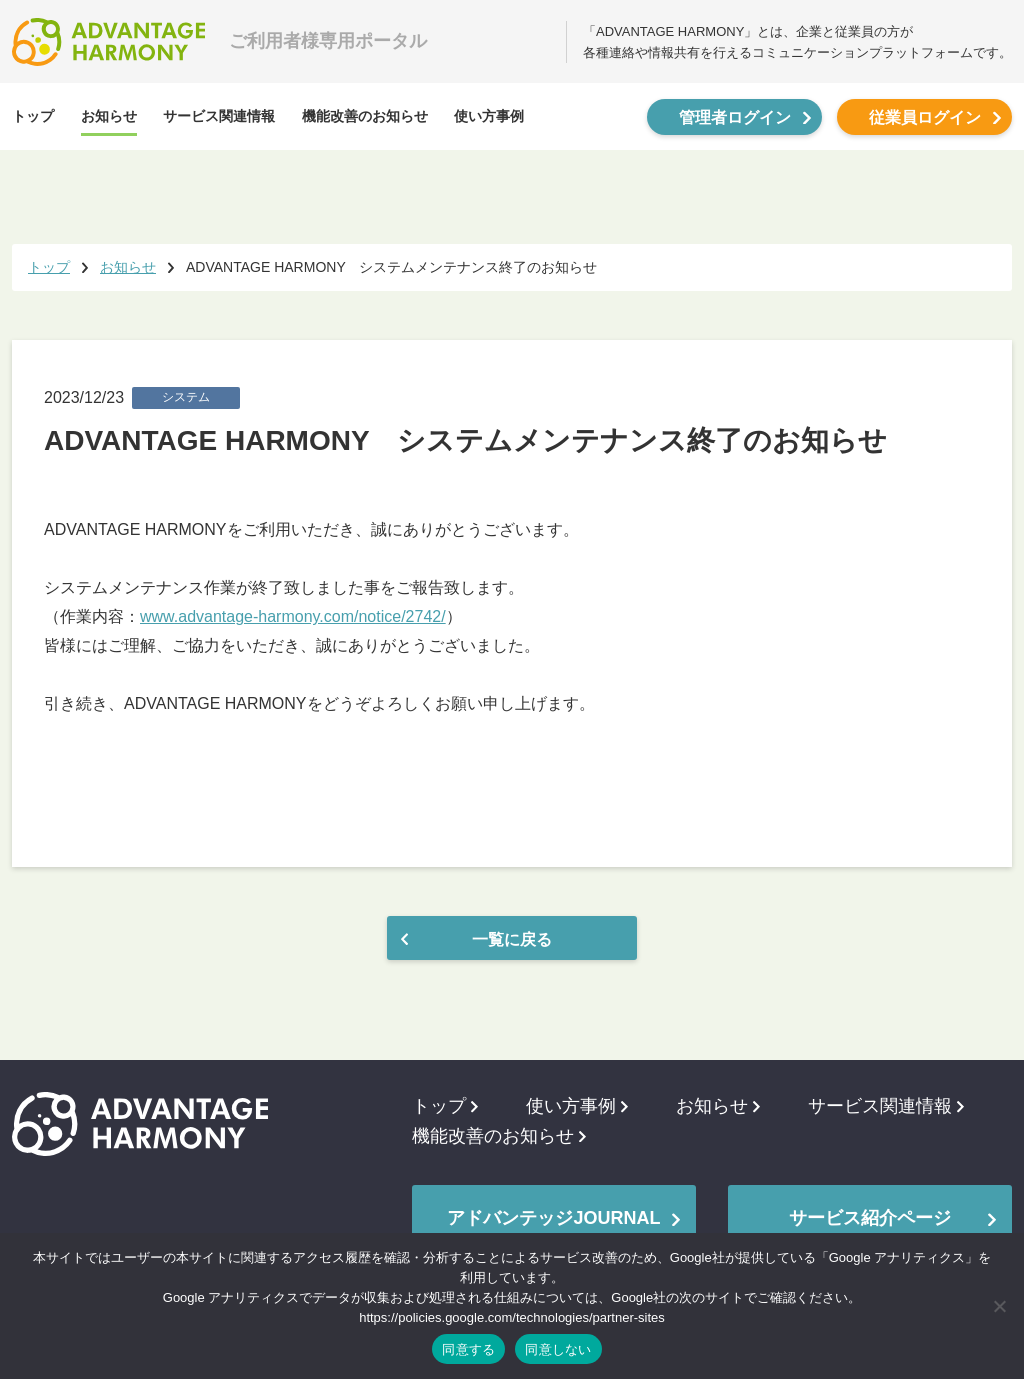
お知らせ (109, 116)
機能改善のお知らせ (365, 116)
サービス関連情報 (219, 116)
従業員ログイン (925, 117)
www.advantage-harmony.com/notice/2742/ (293, 616)
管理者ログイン (735, 117)
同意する (468, 1349)
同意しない (558, 1349)
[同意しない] (999, 1306)
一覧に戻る (512, 939)
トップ (33, 116)
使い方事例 (489, 116)
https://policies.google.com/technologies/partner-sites (512, 1317)
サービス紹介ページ (870, 1218)
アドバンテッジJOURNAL (553, 1218)
